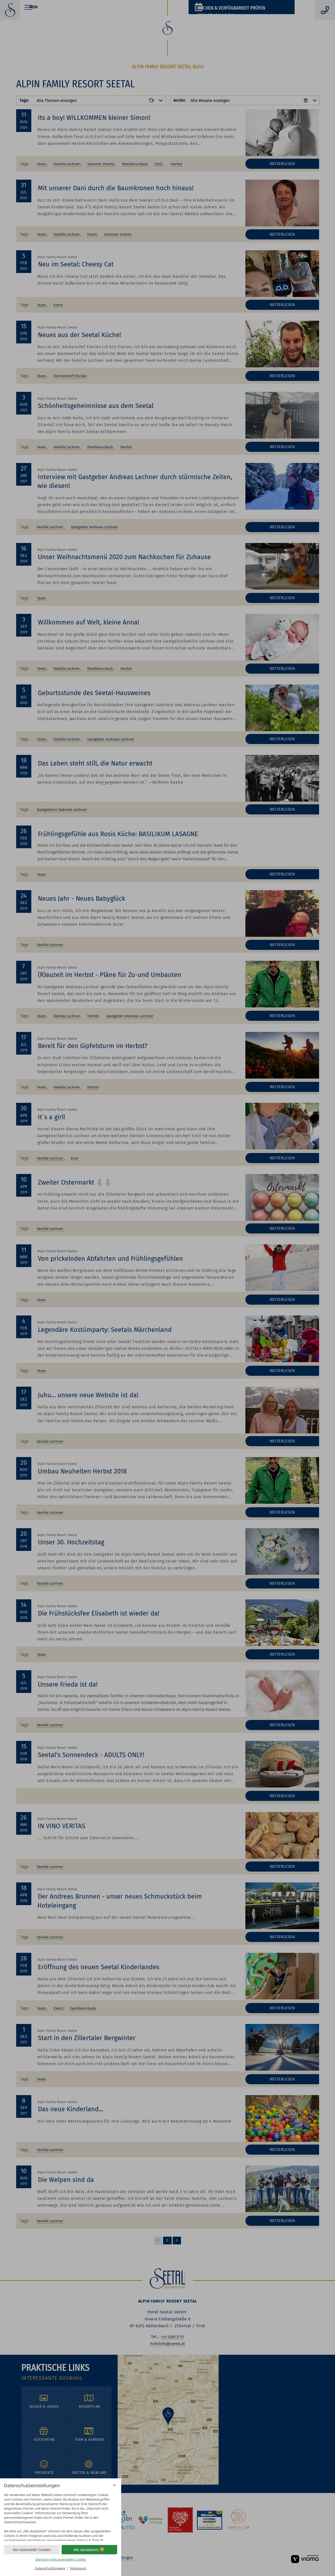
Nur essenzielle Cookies (32, 2550)
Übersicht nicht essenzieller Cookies (60, 2559)
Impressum (78, 2568)
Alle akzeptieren (89, 2550)
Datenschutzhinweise (50, 2568)
